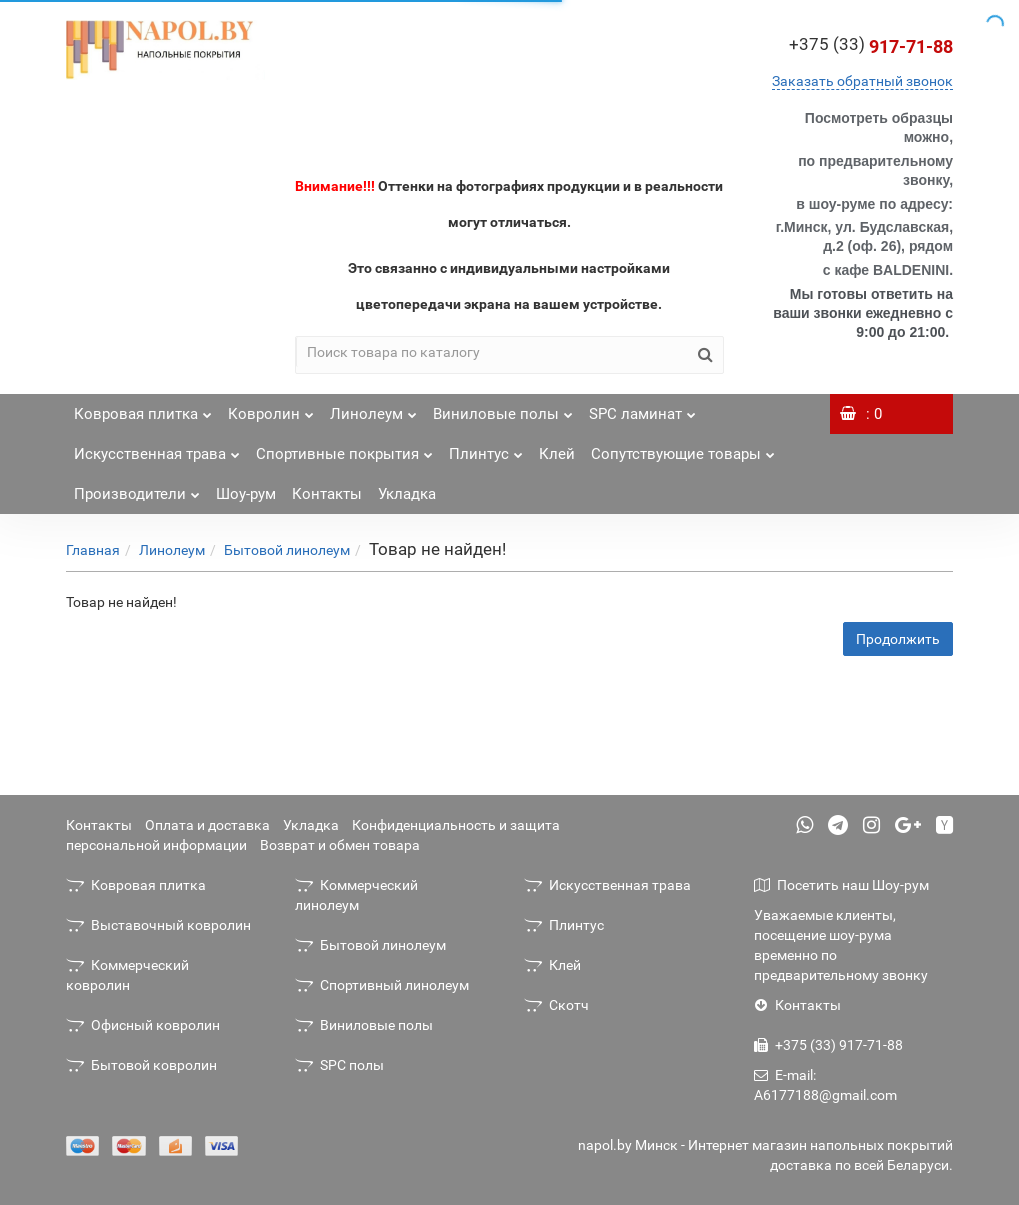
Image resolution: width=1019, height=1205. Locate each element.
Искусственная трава (157, 448)
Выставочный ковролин (158, 925)
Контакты (327, 494)
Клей (557, 454)
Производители (137, 488)
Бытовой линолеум (287, 550)
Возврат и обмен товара (340, 845)
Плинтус (486, 448)
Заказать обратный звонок (862, 81)
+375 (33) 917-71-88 (828, 1045)
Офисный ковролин (143, 1025)
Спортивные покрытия (344, 448)
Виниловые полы (503, 408)
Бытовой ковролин (141, 1065)
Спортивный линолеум (382, 985)
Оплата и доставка (207, 825)
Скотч (556, 1005)
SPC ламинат (642, 408)
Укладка (407, 494)
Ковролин (271, 408)
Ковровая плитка (143, 408)
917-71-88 (871, 46)
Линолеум (373, 408)
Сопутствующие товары (683, 448)
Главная (93, 550)
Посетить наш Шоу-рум (841, 885)
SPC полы (339, 1065)
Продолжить (898, 639)
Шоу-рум (246, 494)
